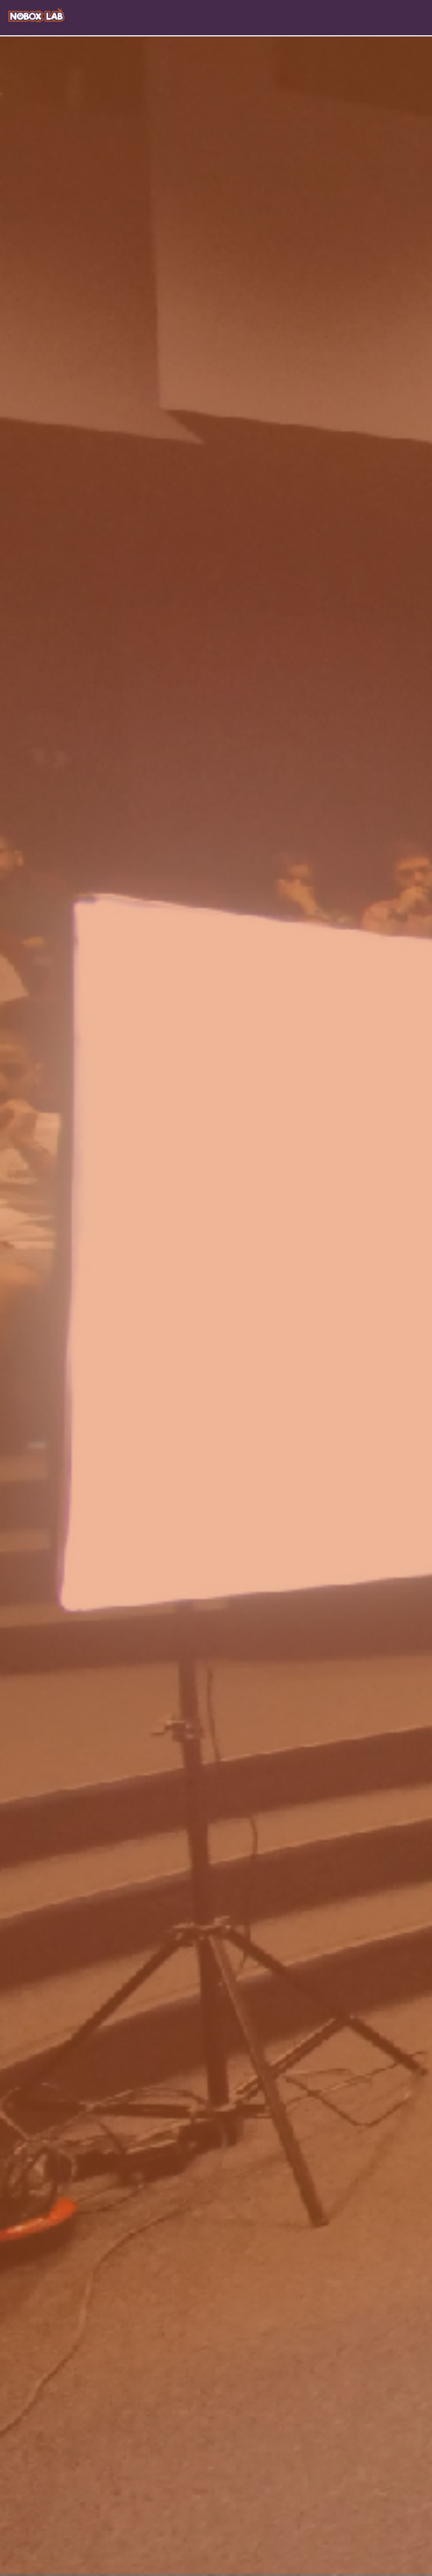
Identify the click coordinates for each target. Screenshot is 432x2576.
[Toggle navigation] (422, 17)
